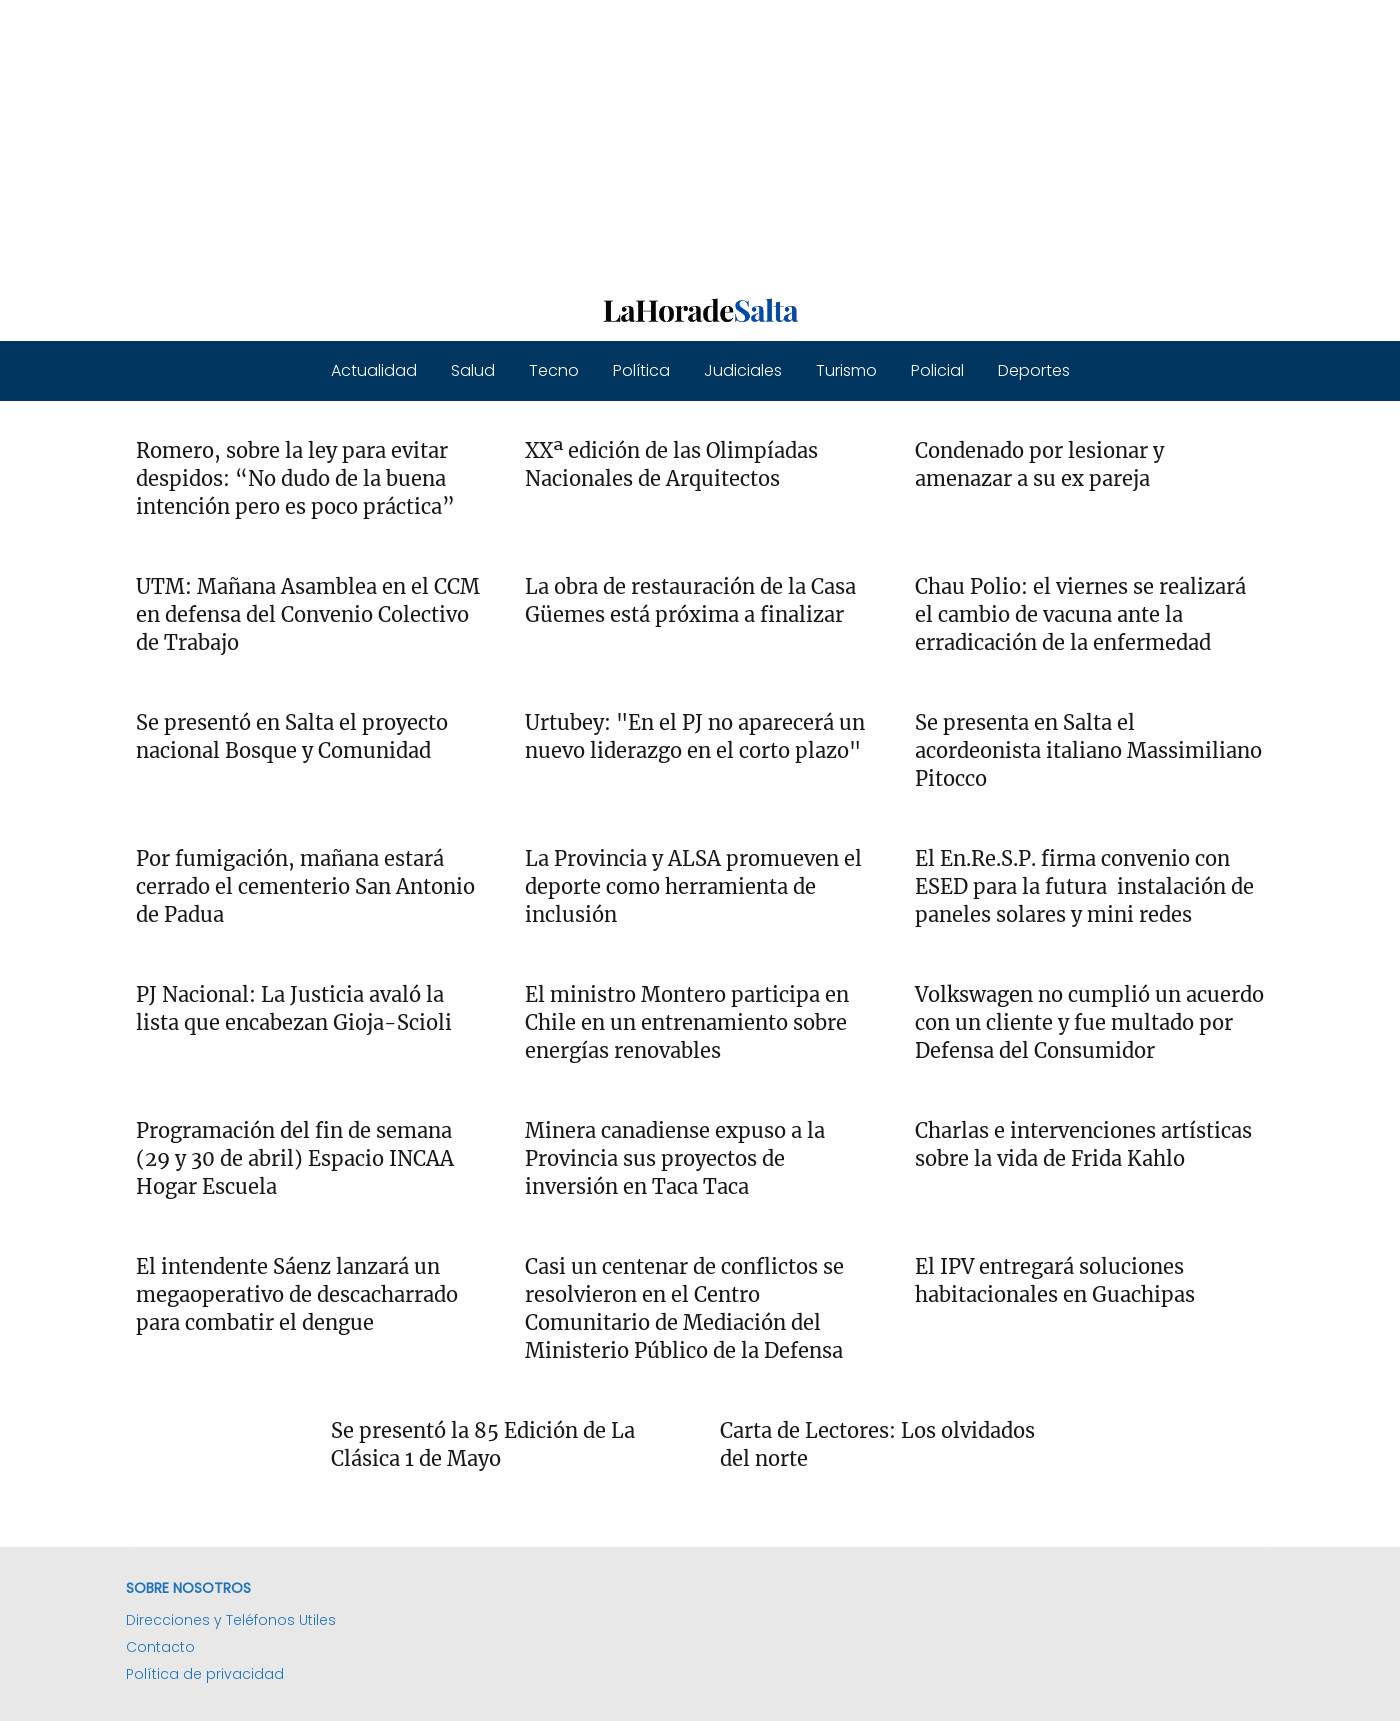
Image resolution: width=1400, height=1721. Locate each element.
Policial (937, 370)
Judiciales (743, 370)
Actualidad (374, 370)
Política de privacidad (205, 1674)
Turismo (846, 370)
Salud (473, 370)
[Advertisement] (600, 140)
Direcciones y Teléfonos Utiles (231, 1620)
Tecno (554, 370)
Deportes (1034, 370)
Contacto (160, 1647)
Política (641, 370)
